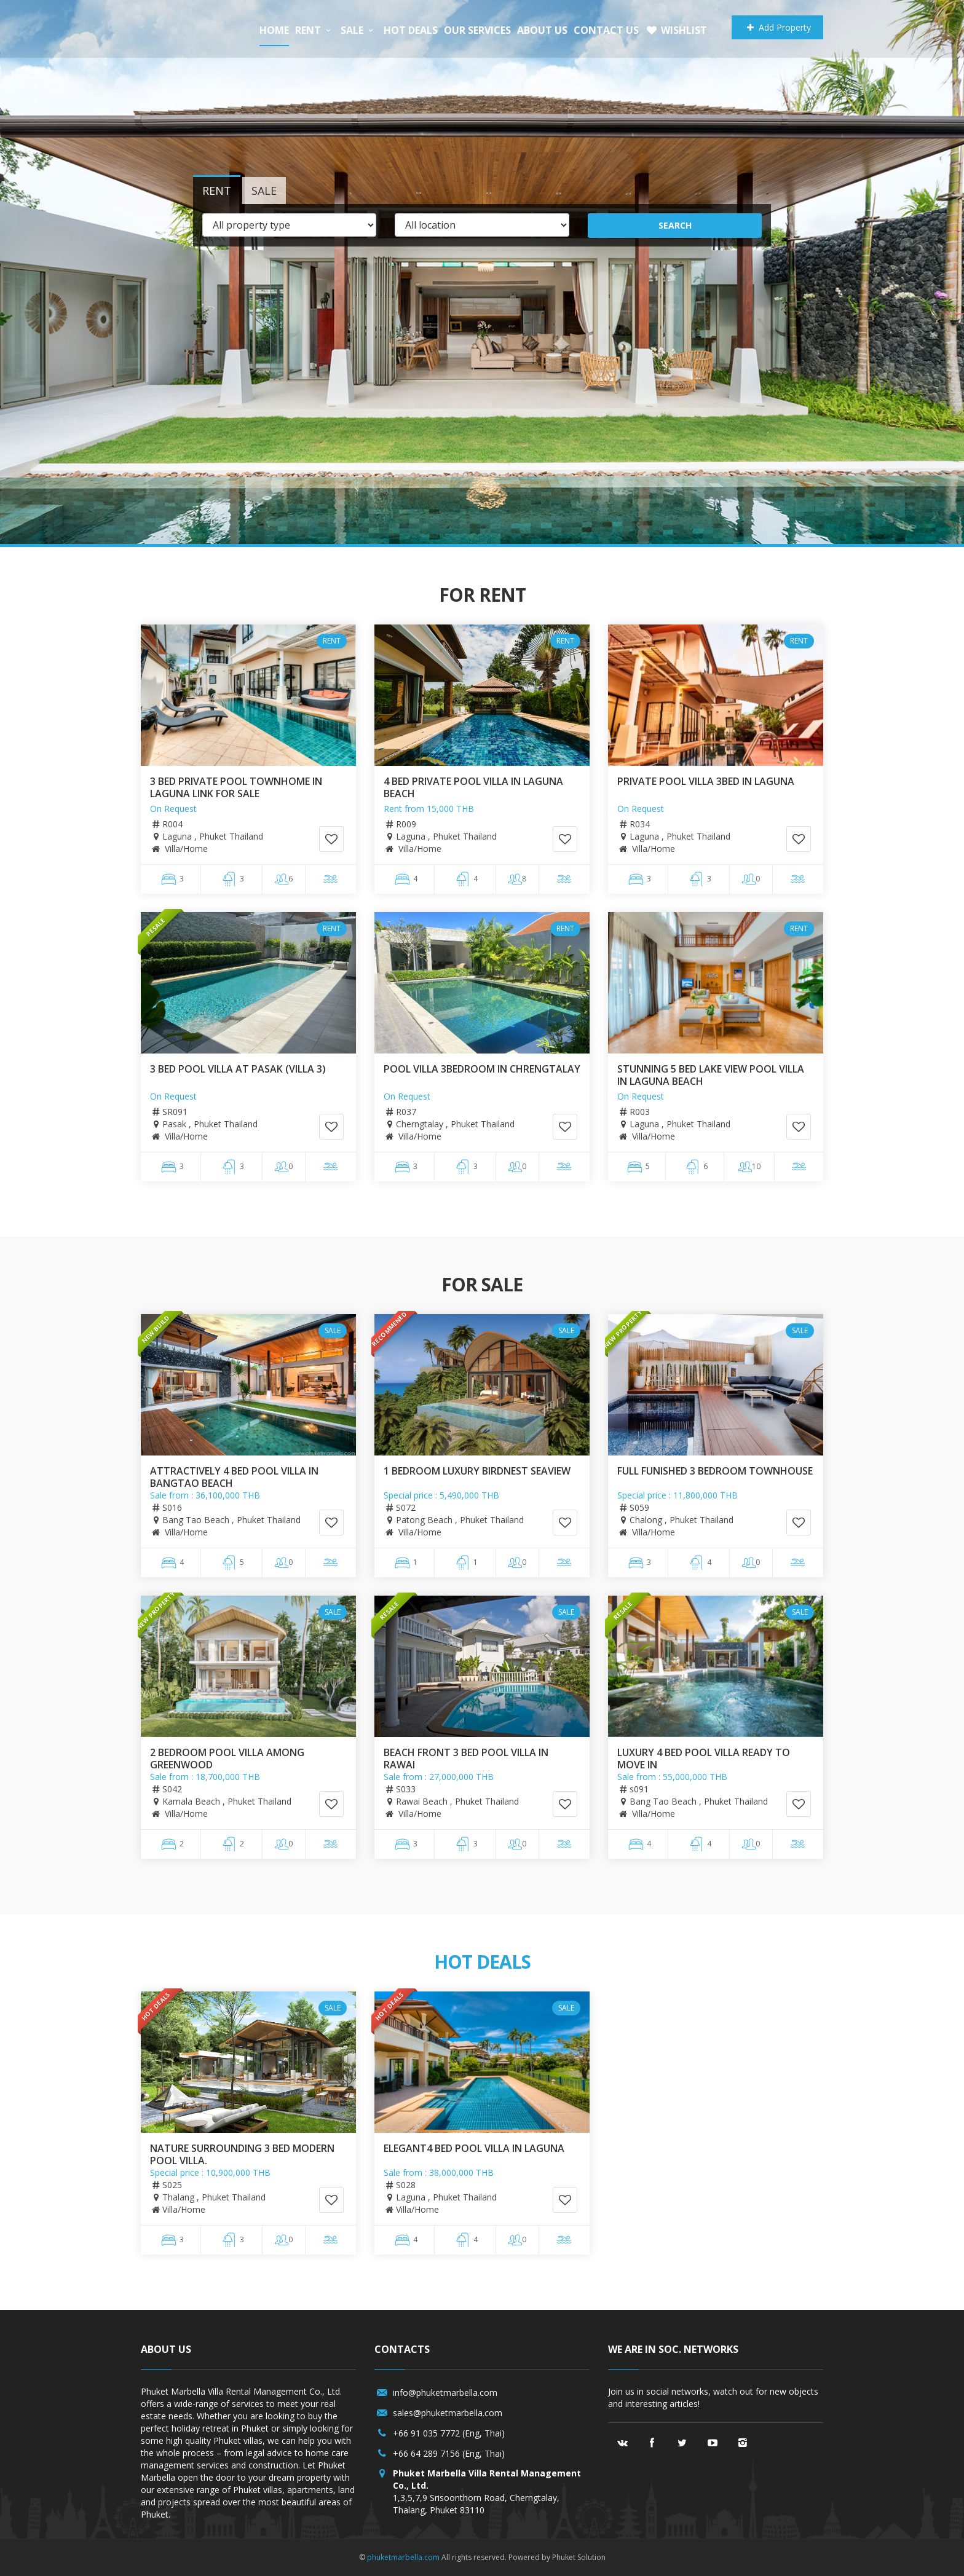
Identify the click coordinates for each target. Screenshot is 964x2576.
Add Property (777, 27)
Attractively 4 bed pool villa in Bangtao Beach (234, 1477)
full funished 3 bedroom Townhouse (715, 1471)
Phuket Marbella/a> (187, 29)
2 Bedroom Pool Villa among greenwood (227, 1758)
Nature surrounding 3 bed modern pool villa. (242, 2154)
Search (675, 225)
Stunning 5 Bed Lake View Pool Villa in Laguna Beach (710, 1075)
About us (542, 30)
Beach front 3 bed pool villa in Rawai (466, 1758)
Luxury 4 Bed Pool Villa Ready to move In (703, 1758)
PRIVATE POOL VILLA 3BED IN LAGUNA (705, 781)
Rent (314, 30)
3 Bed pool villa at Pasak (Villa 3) (238, 1069)
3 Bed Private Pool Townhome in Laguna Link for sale (236, 787)
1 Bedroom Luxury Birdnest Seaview (477, 1471)
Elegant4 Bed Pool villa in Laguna (474, 2148)
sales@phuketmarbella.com (447, 2413)
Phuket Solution (579, 2557)
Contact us (606, 30)
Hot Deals (411, 30)
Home (274, 30)
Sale (359, 30)
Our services (477, 30)
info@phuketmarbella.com (445, 2392)
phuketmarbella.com (403, 2557)
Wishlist (676, 30)
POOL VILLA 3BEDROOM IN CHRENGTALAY (482, 1069)
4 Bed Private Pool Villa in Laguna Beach (473, 787)
